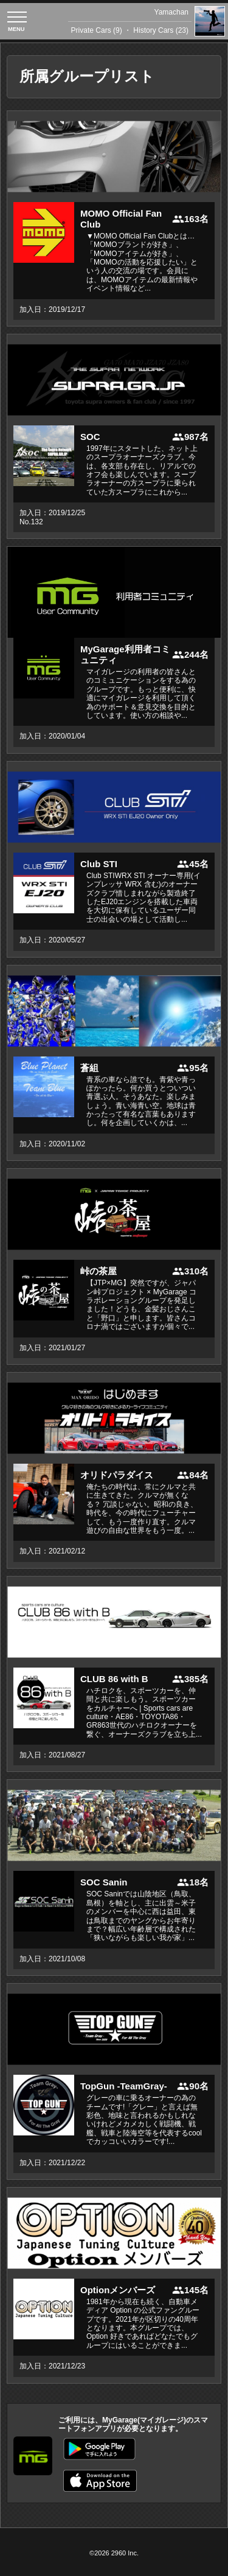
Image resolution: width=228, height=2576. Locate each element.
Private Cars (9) (96, 30)
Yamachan (171, 12)
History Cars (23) (160, 30)
